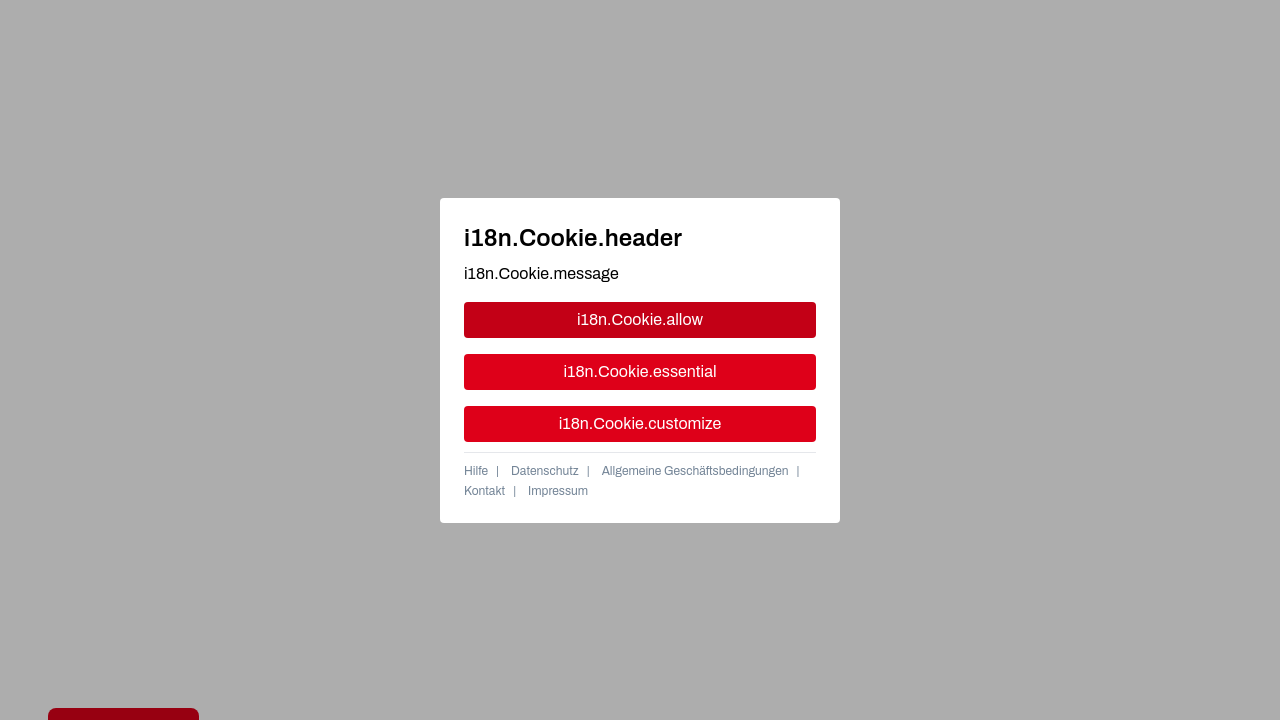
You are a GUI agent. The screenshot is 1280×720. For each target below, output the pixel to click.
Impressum (558, 491)
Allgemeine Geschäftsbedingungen (695, 471)
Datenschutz (545, 471)
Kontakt (484, 491)
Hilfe (476, 471)
